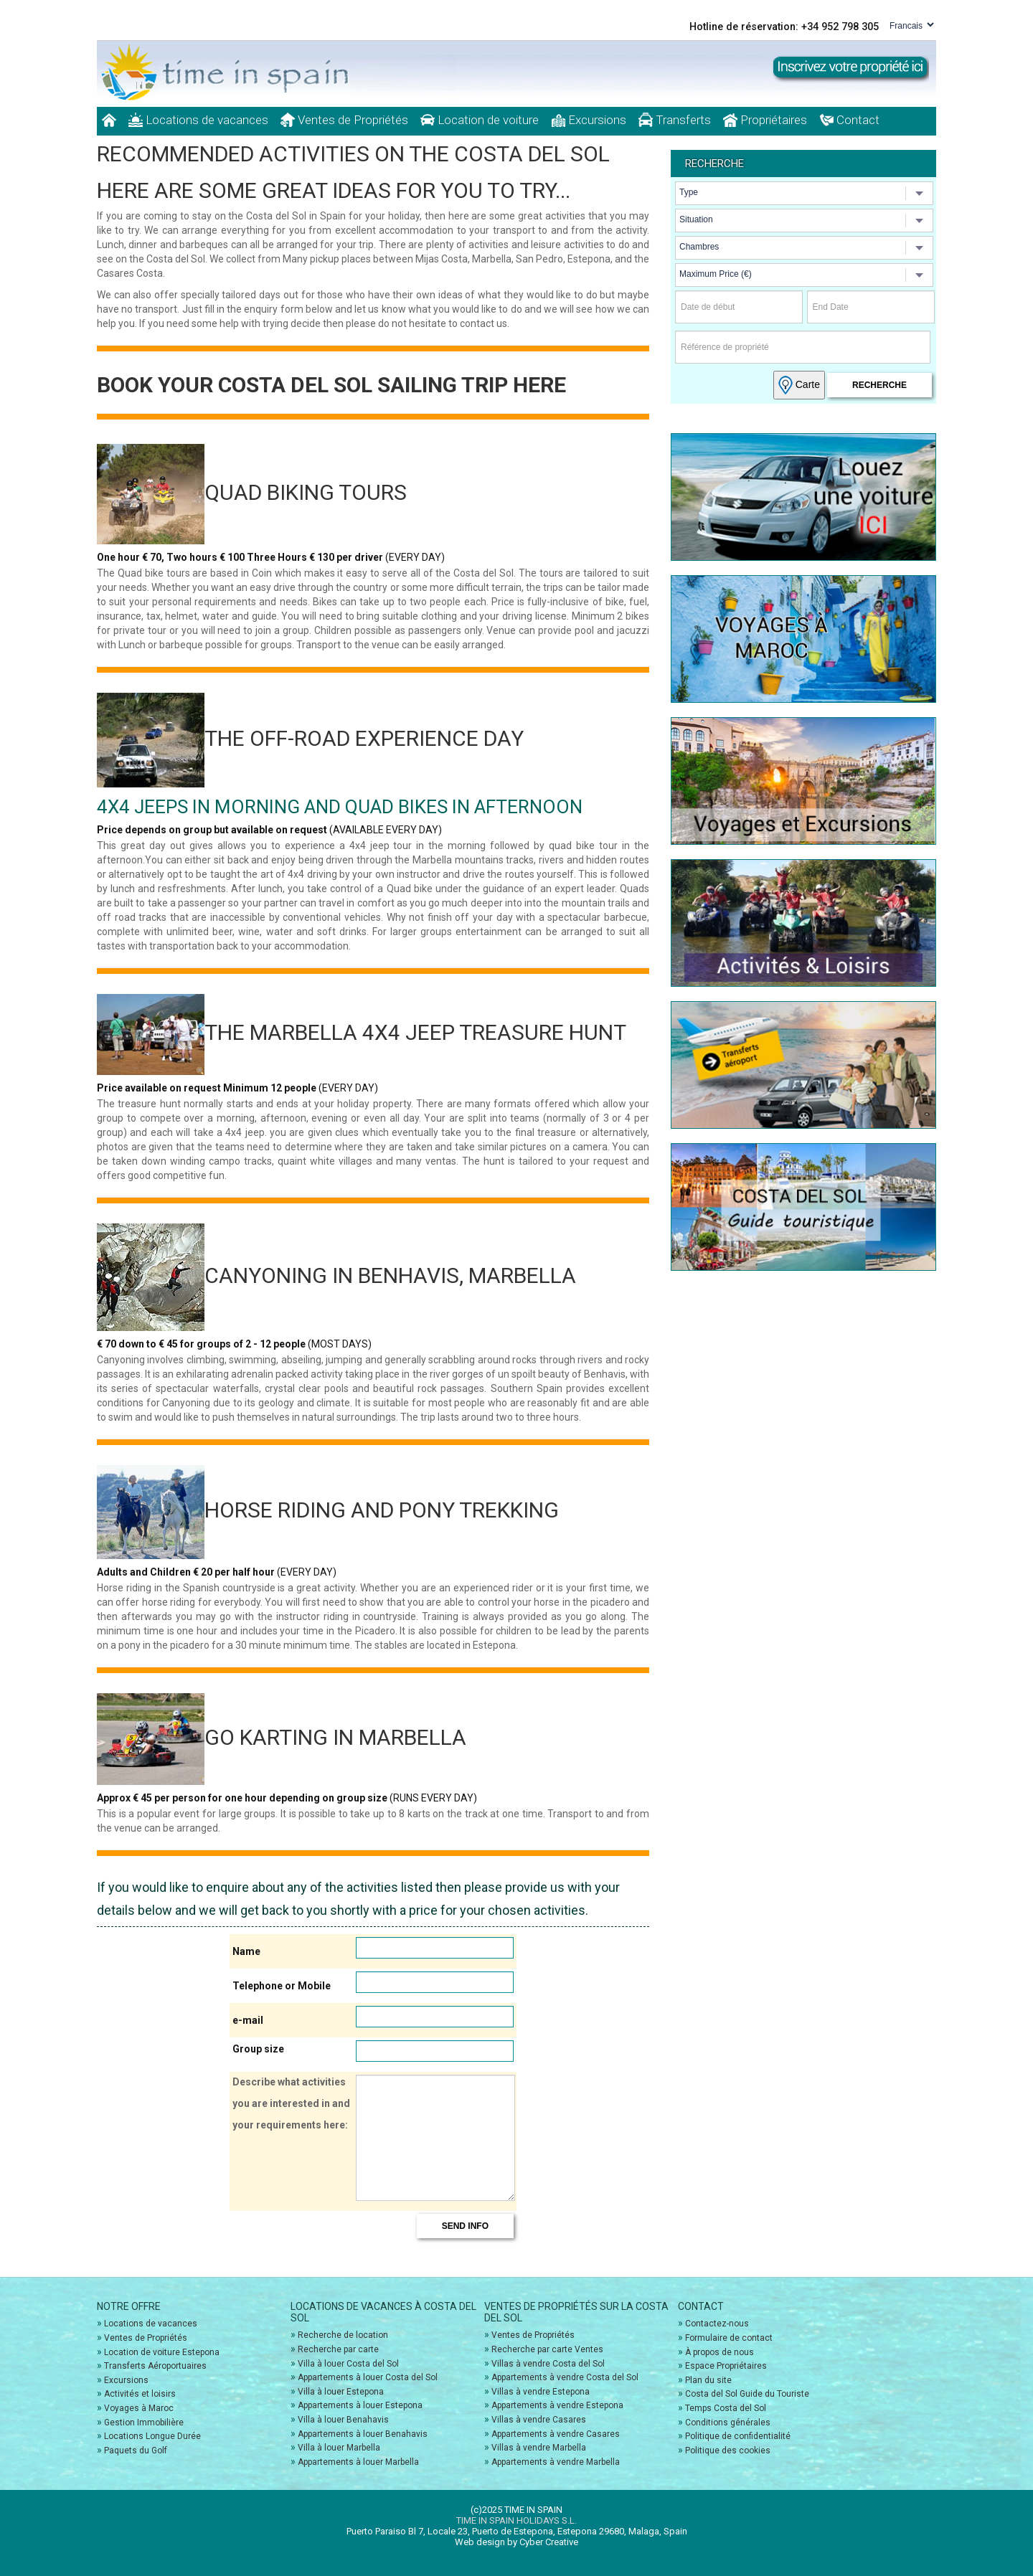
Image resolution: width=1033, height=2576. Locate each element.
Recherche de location (343, 2335)
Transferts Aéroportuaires (155, 2366)
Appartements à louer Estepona (360, 2405)
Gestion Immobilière (144, 2423)
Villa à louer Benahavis (343, 2420)
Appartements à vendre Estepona (557, 2405)
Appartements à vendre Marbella (555, 2462)
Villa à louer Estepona (341, 2392)
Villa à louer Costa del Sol (348, 2364)
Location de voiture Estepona (162, 2352)
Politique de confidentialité (738, 2436)
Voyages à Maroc (139, 2408)
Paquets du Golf (135, 2450)
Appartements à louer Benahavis (363, 2434)
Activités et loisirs (140, 2394)
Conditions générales (727, 2423)
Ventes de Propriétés (344, 120)
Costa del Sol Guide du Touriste (747, 2394)
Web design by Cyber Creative (516, 2542)
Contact (849, 120)
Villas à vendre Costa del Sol (548, 2364)
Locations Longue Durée (152, 2436)
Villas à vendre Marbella (538, 2448)
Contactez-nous (717, 2324)
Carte (799, 385)
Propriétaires (765, 120)
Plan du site (708, 2380)
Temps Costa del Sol (725, 2408)
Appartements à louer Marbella (358, 2462)
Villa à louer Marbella (339, 2448)
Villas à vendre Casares (538, 2420)
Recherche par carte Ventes (547, 2349)
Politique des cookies (727, 2450)
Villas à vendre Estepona (540, 2392)
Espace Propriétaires (726, 2366)
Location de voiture (479, 120)
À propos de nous (719, 2352)
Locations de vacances (198, 120)
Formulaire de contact (729, 2338)
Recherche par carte (338, 2349)
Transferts (674, 120)
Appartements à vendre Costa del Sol (564, 2377)
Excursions (588, 120)
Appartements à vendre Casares (555, 2434)
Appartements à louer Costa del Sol (368, 2377)
